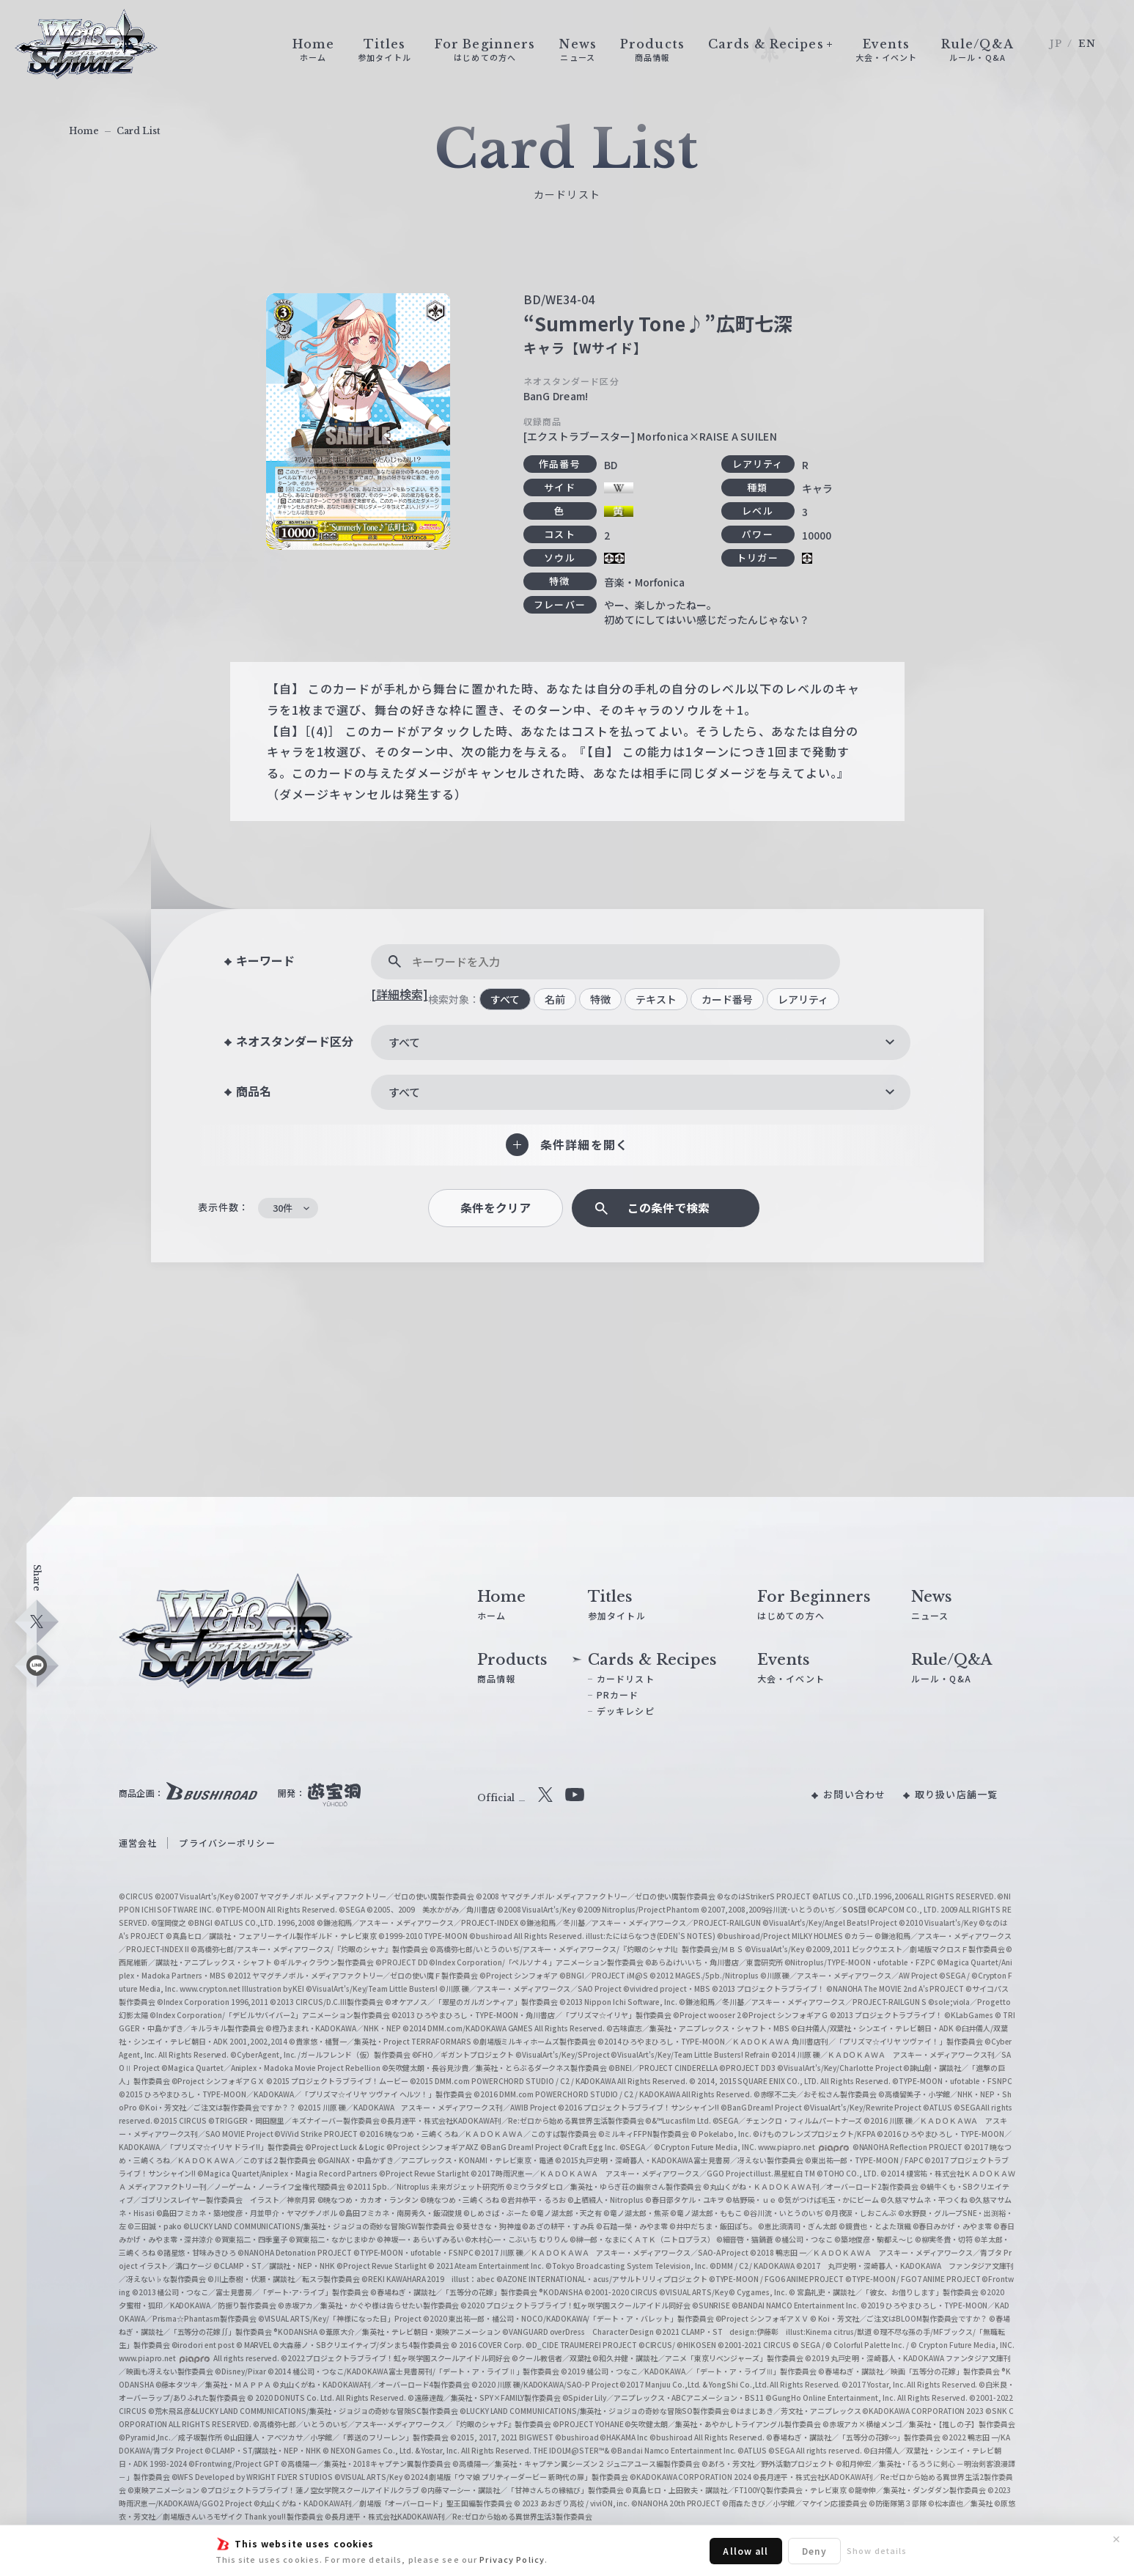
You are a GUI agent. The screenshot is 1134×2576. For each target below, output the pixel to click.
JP (1056, 43)
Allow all (745, 2550)
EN (1087, 43)
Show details (877, 2550)
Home (84, 130)
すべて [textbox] (404, 1042)
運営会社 (138, 1842)
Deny (814, 2550)
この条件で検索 (668, 1207)
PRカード (618, 1694)
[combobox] (640, 1042)
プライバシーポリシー (227, 1842)
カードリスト (626, 1678)
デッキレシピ (626, 1710)
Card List (139, 130)
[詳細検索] (399, 994)
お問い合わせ (854, 1794)
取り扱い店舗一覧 (956, 1794)
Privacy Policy (512, 2559)
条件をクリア (495, 1207)
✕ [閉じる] (1116, 2539)
